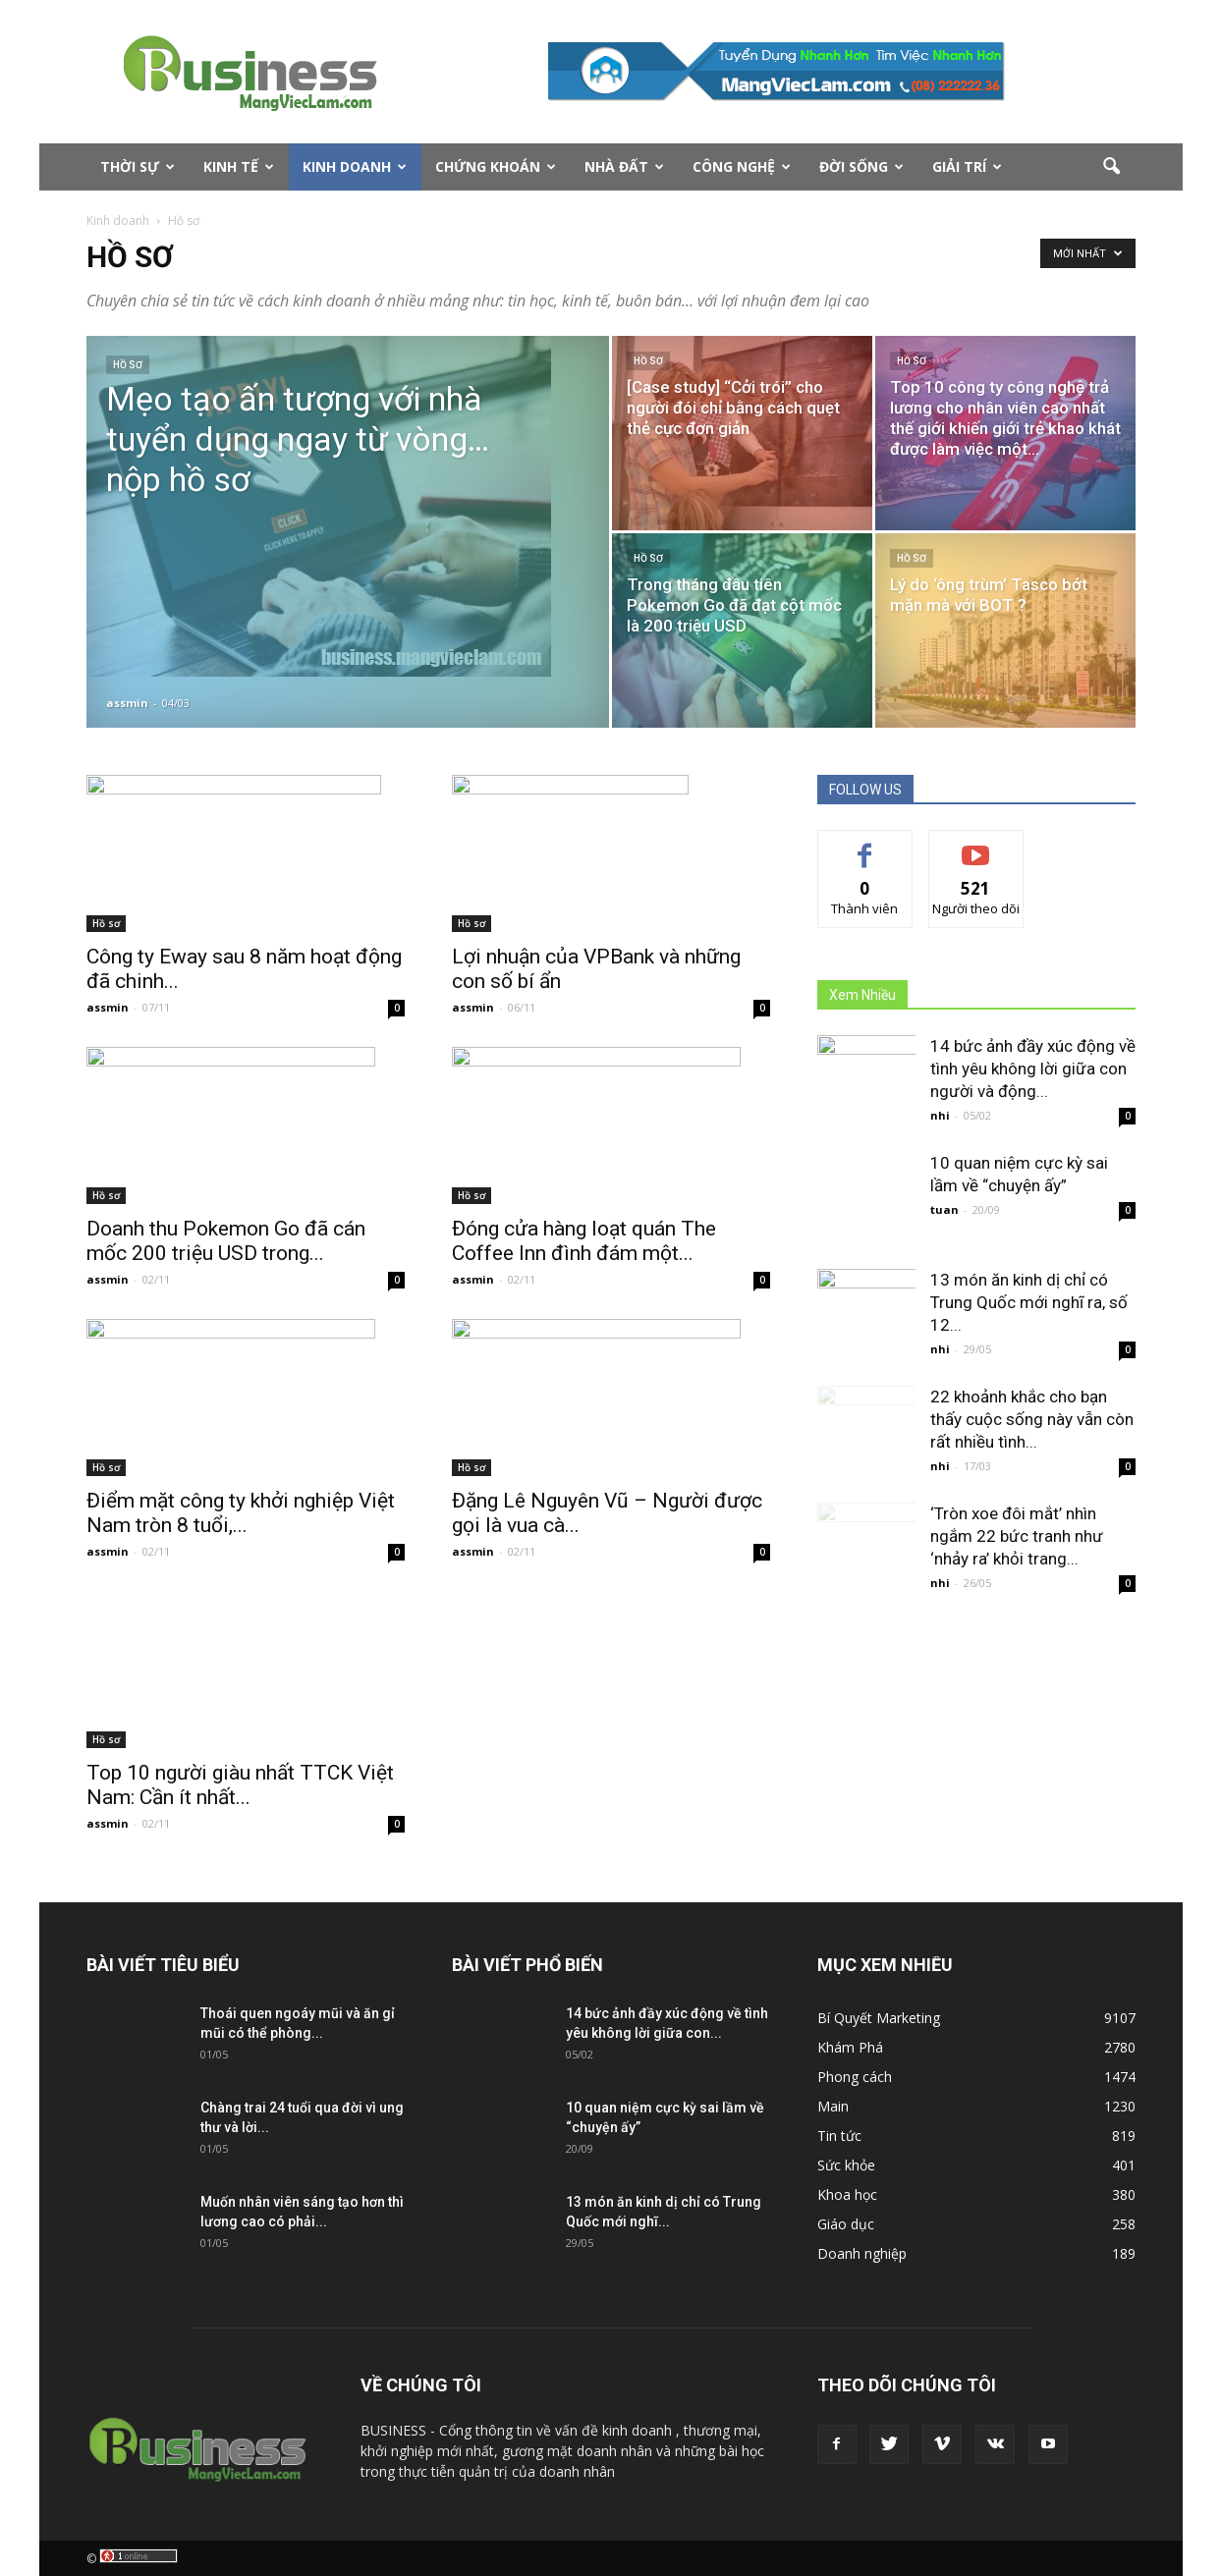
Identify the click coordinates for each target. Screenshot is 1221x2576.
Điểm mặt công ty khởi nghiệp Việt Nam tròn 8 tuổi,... (240, 1513)
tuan (944, 1209)
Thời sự (137, 166)
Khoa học (847, 2194)
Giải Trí (967, 166)
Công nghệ (742, 166)
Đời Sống (861, 166)
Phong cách (854, 2076)
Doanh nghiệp (862, 2253)
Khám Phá (850, 2047)
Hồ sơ (127, 364)
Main (833, 2106)
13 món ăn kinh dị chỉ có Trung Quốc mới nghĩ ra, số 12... (1029, 1302)
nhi (940, 1115)
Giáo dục (845, 2224)
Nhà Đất (624, 166)
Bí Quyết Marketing (878, 2017)
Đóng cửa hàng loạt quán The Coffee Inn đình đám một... (584, 1241)
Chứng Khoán (495, 166)
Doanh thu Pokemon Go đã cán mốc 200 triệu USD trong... (225, 1241)
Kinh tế (238, 166)
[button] (1112, 167)
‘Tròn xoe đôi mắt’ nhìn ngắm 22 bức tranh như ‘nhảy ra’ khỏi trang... (1016, 1536)
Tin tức (839, 2135)
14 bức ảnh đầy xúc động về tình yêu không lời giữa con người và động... (1033, 1068)
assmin (127, 702)
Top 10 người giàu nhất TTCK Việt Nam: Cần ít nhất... (240, 1785)
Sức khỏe (846, 2165)
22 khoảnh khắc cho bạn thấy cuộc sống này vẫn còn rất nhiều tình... (1032, 1419)
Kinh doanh (355, 166)
